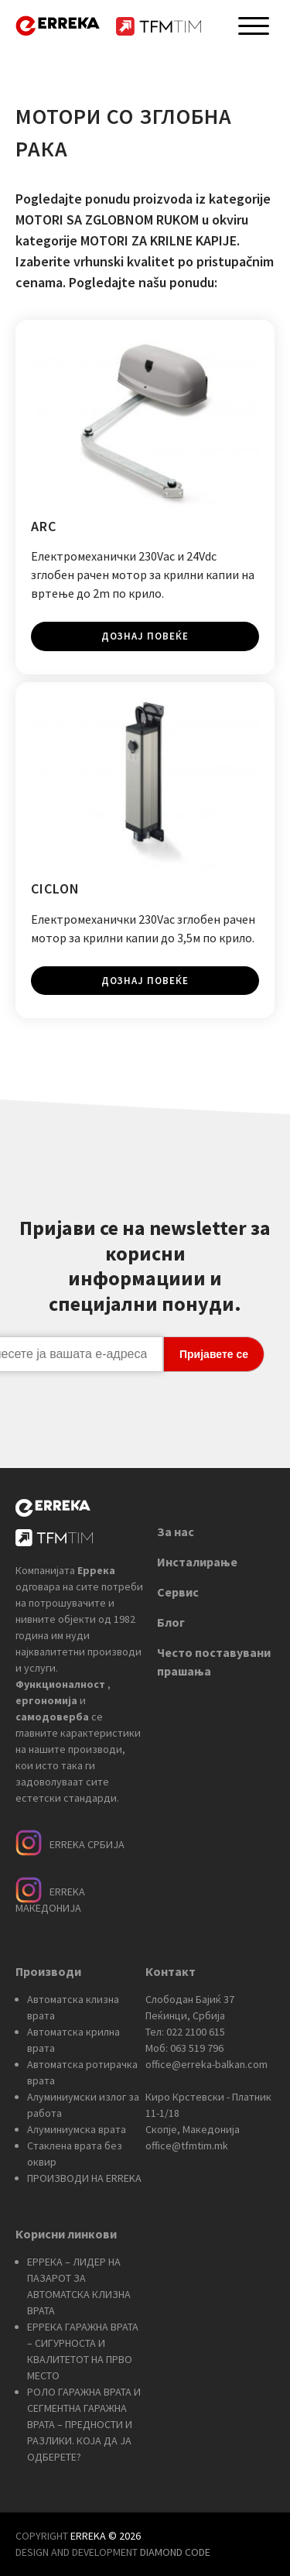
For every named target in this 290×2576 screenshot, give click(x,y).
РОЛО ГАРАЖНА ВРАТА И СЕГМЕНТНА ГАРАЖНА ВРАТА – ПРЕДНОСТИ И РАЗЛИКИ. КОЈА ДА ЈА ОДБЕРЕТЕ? (84, 2424)
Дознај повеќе (145, 636)
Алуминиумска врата (76, 2129)
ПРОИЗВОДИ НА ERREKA (84, 2178)
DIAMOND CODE (175, 2552)
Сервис (178, 1592)
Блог (171, 1622)
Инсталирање (197, 1561)
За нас (175, 1531)
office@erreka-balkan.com (206, 2064)
